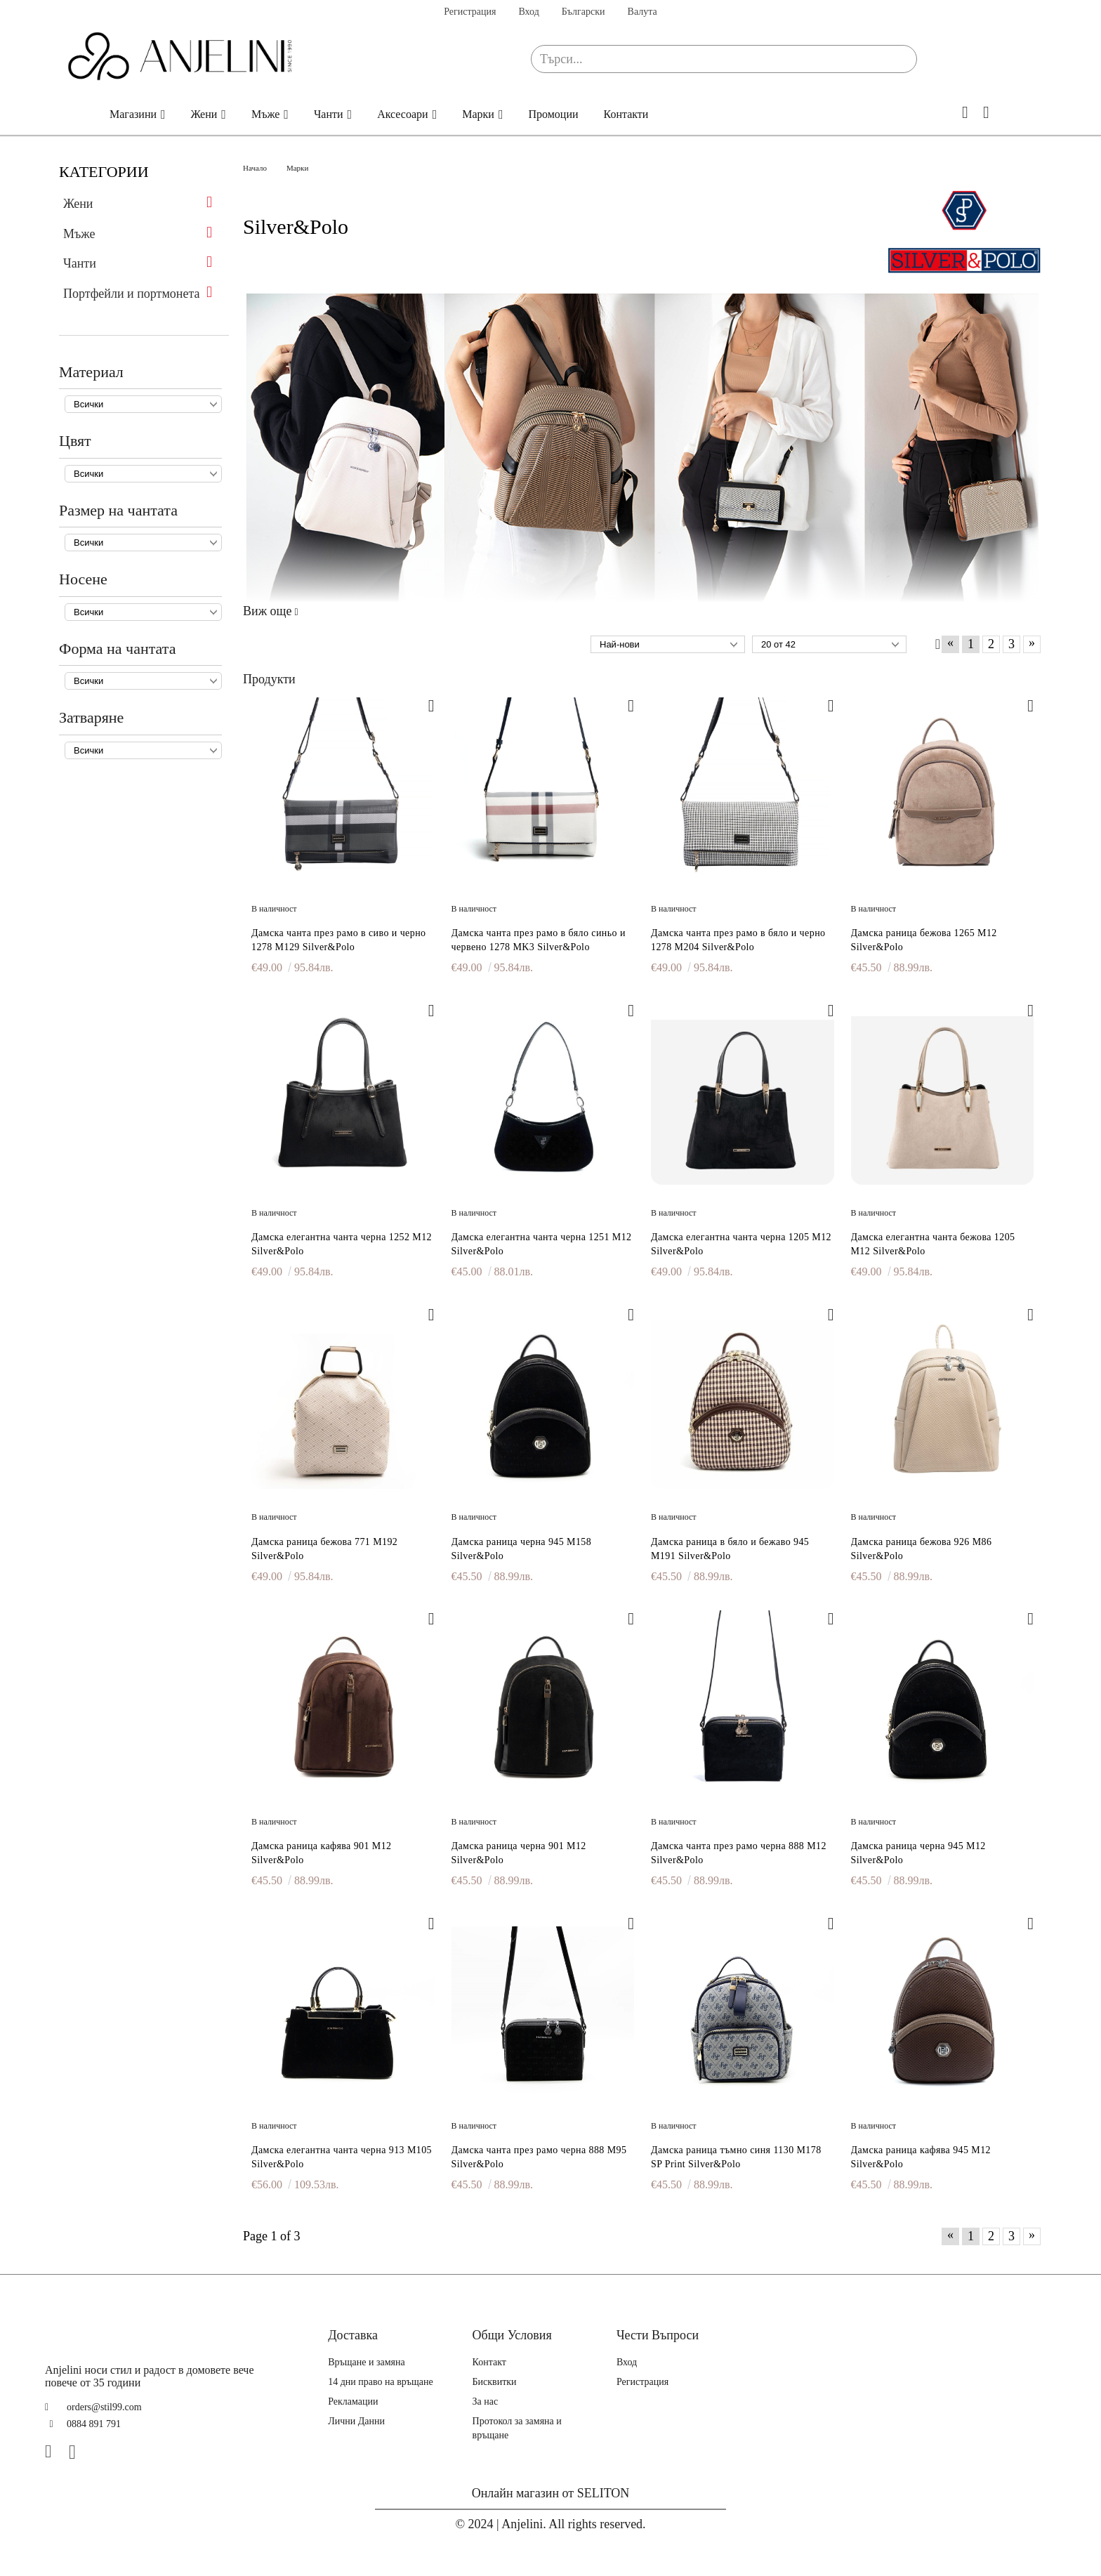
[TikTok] (102, 2452)
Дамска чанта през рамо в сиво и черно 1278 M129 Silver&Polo (338, 940)
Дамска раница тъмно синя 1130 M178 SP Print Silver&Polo (736, 2157)
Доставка (353, 2335)
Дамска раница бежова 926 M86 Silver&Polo (921, 1549)
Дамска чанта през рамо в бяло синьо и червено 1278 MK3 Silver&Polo (538, 940)
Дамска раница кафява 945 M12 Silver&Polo (921, 2157)
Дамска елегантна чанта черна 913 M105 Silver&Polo (341, 2157)
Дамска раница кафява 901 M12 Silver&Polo (321, 1853)
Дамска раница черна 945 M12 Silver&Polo (918, 1853)
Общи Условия (512, 2335)
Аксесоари (402, 114)
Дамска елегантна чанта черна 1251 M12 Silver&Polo (541, 1244)
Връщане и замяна (366, 2362)
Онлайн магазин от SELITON (551, 2493)
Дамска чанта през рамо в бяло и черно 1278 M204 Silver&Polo (738, 940)
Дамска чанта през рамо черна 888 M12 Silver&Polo (738, 1853)
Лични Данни (356, 2421)
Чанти (328, 114)
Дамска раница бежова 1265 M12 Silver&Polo (924, 940)
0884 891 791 (94, 2424)
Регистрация (470, 11)
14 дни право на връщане (380, 2382)
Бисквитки (495, 2382)
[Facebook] (54, 2452)
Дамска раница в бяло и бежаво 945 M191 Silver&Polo (730, 1549)
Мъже (265, 114)
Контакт (489, 2362)
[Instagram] (78, 2452)
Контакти (626, 114)
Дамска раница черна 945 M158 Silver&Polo (521, 1549)
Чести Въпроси (658, 2335)
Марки (478, 114)
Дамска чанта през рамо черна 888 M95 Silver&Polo (539, 2157)
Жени (204, 114)
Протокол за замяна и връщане (517, 2428)
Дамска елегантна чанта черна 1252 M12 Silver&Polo (341, 1244)
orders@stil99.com (104, 2407)
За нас (486, 2401)
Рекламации (353, 2401)
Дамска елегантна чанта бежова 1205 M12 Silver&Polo (933, 1244)
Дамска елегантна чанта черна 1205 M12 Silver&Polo (741, 1244)
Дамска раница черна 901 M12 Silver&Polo (518, 1853)
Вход (528, 11)
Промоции (553, 114)
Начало (76, 114)
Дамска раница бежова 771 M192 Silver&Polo (324, 1549)
